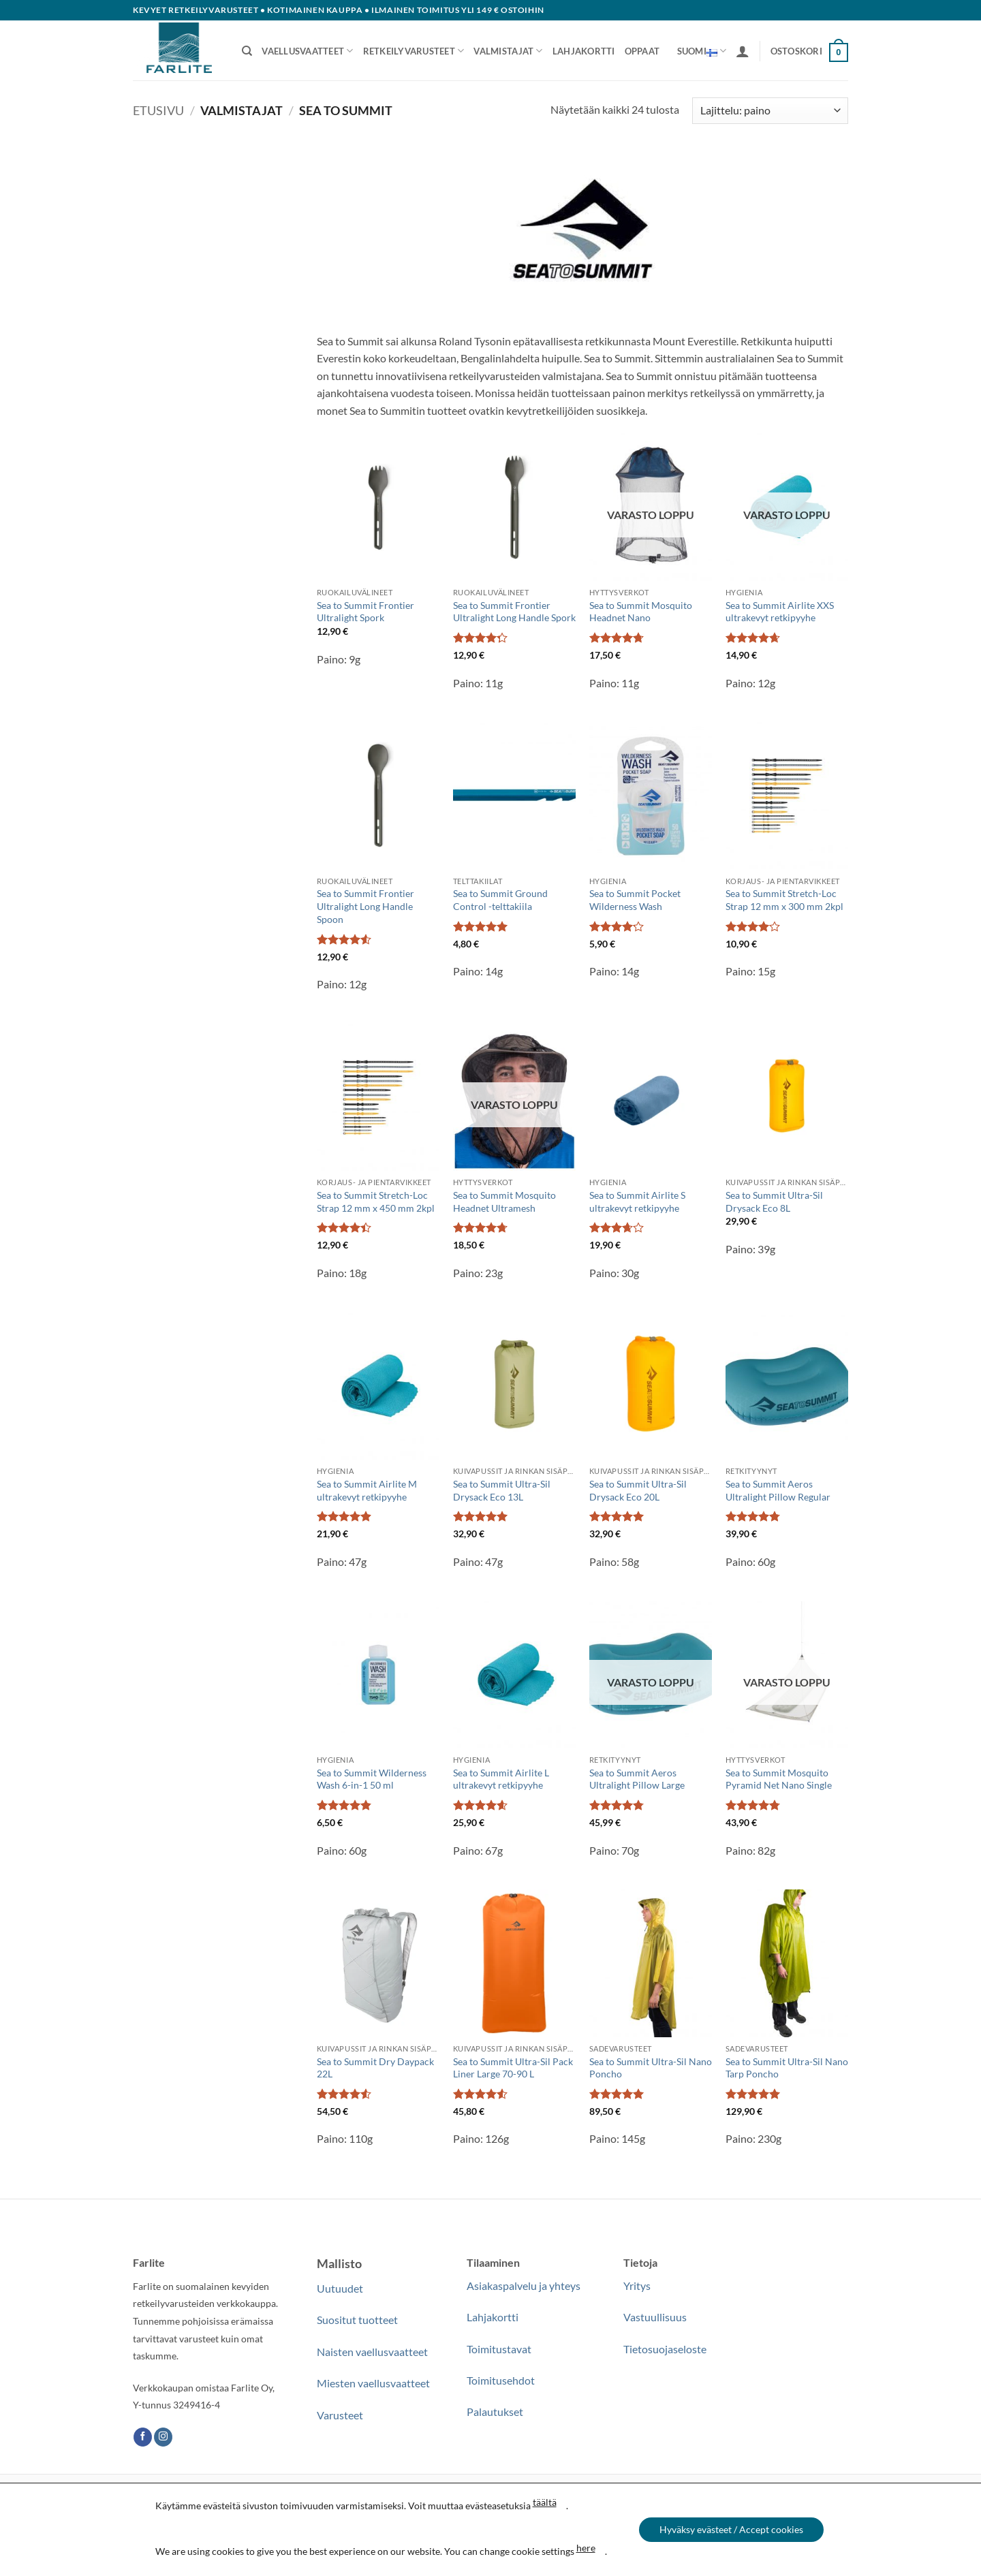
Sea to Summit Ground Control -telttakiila (500, 900)
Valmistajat (507, 50)
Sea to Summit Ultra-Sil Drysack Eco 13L (501, 1490)
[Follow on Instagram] (163, 2437)
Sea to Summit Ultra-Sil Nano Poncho (650, 2068)
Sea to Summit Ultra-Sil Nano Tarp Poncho (787, 2068)
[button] (742, 51)
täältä (544, 2502)
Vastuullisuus (655, 2316)
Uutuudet (340, 2288)
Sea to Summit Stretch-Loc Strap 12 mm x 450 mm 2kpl (376, 1201)
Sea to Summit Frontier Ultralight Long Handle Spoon (365, 906)
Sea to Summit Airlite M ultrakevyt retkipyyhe (367, 1490)
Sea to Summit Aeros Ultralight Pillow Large (637, 1779)
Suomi (702, 51)
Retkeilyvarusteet (414, 50)
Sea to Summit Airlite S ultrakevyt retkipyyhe (637, 1201)
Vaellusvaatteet (307, 50)
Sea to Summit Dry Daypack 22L (375, 2068)
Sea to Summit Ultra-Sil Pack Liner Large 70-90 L (513, 2068)
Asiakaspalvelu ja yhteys (523, 2285)
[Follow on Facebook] (143, 2437)
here (585, 2548)
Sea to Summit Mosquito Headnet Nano (640, 611)
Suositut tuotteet (357, 2319)
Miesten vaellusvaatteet (373, 2382)
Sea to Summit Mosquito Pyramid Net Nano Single (779, 1779)
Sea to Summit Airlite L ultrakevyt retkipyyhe (501, 1779)
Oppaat (642, 51)
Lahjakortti (583, 51)
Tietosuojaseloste (664, 2348)
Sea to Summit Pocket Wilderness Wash (635, 900)
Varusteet (340, 2414)
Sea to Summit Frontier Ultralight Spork (365, 611)
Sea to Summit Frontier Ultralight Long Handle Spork (514, 611)
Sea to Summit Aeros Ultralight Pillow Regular (778, 1490)
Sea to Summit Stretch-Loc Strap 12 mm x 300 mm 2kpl (784, 900)
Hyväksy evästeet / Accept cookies (731, 2529)
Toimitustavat (499, 2348)
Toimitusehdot (501, 2380)
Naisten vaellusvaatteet (372, 2351)
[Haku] (247, 51)
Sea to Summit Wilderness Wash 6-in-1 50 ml (371, 1779)
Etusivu (158, 110)
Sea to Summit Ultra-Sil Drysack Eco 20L (638, 1490)
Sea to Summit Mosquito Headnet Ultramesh (504, 1201)
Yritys (637, 2285)
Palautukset (495, 2411)
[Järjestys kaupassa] (770, 110)
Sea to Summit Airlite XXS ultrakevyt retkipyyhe (780, 611)
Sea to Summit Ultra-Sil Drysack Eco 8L (774, 1201)
